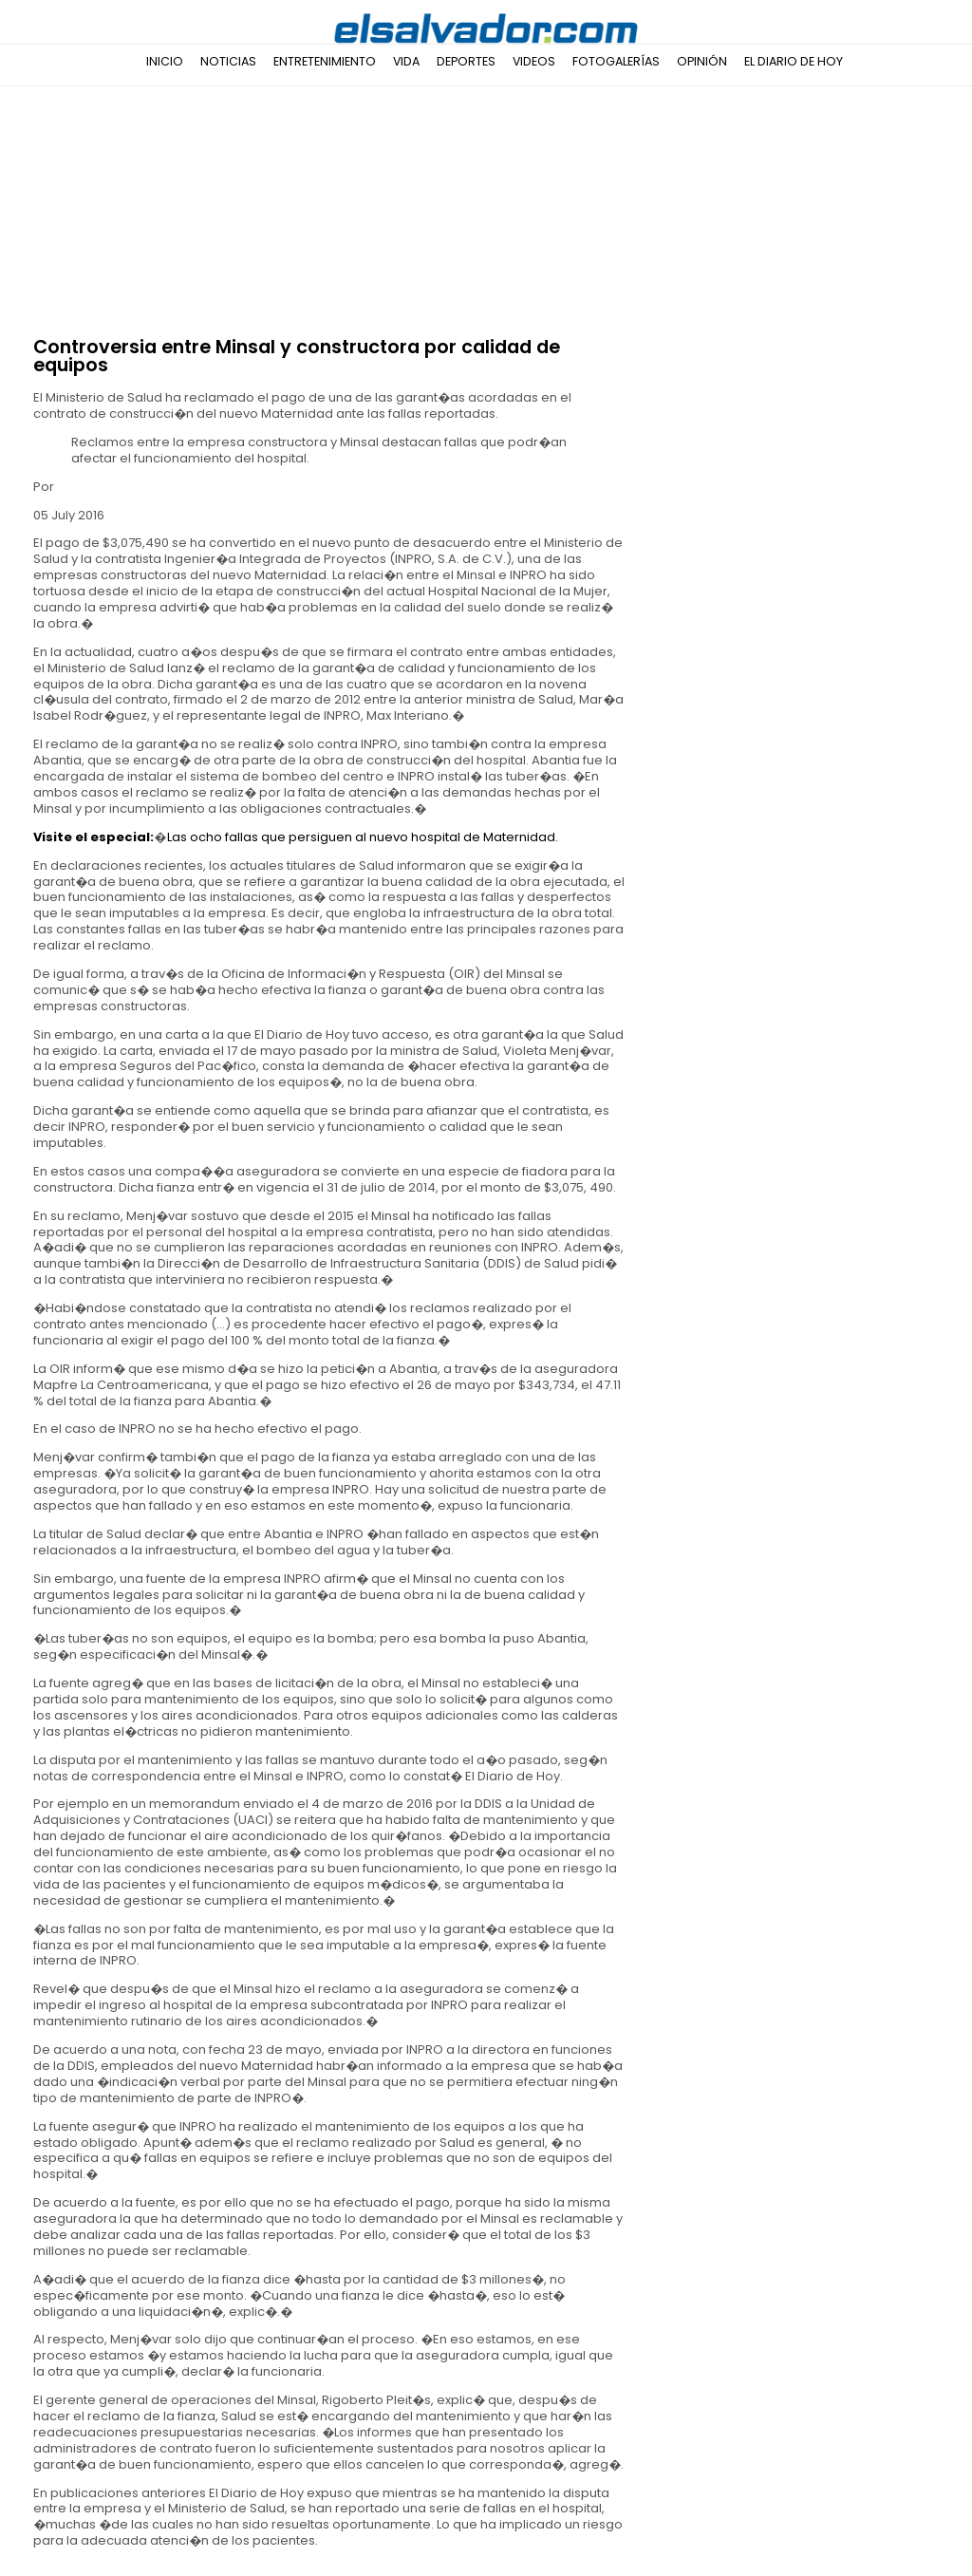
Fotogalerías (616, 61)
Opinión (702, 61)
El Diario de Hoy (793, 61)
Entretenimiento (324, 61)
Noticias (228, 61)
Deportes (466, 61)
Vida (406, 61)
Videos (534, 61)
